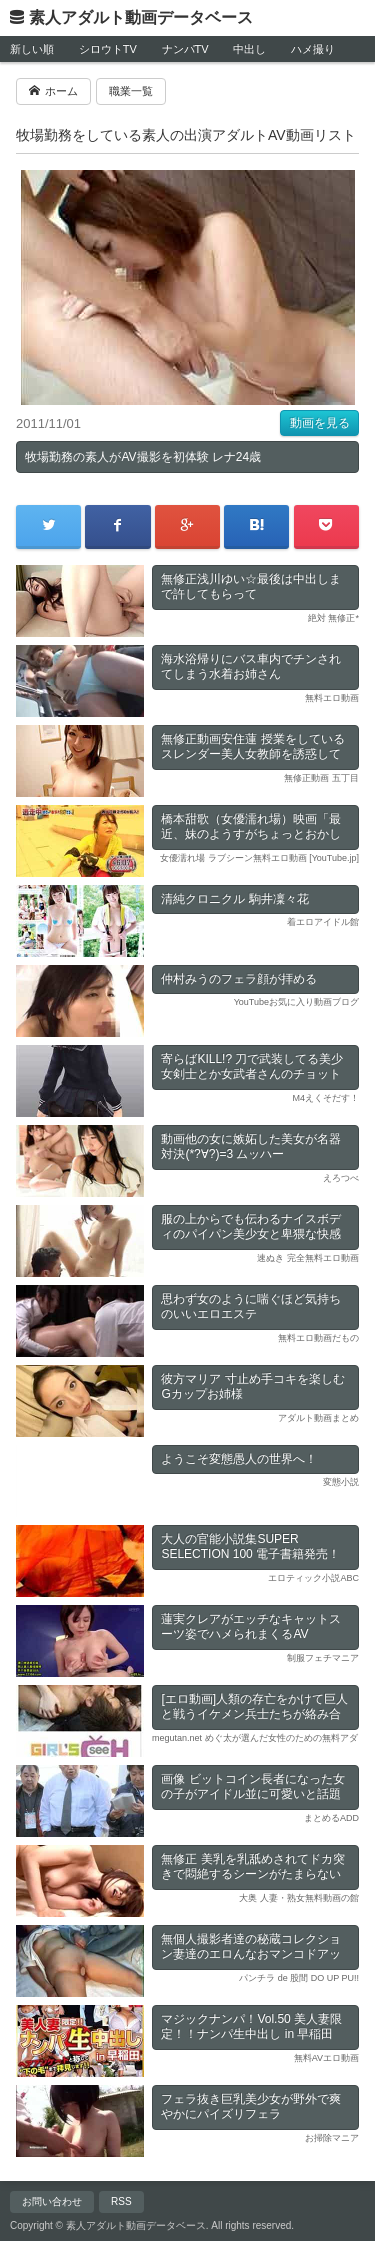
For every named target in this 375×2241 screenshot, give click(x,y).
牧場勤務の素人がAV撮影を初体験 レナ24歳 (143, 457)
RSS (121, 2201)
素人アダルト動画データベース (141, 17)
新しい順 (32, 49)
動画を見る (320, 423)
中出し (249, 49)
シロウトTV (108, 49)
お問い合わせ (52, 2201)
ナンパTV (185, 49)
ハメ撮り (313, 49)
